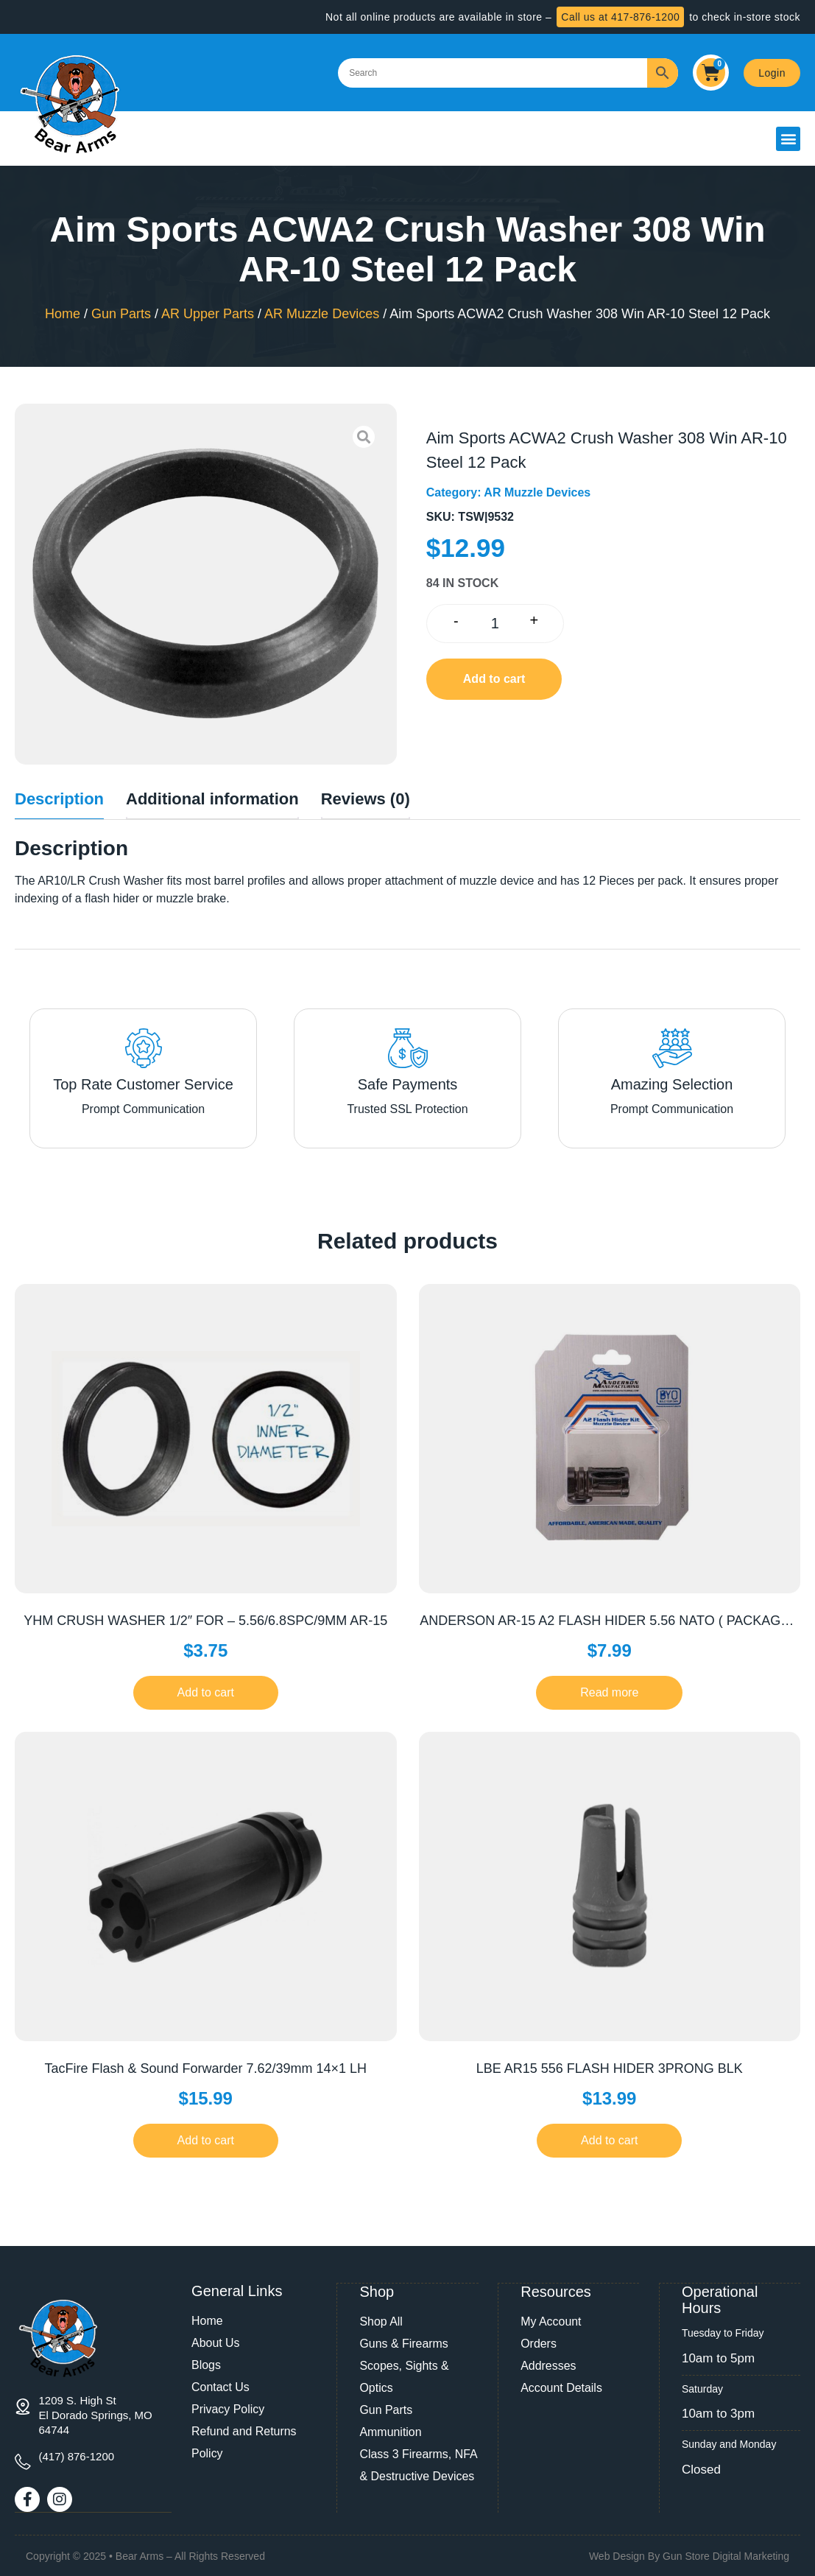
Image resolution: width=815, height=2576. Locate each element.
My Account (551, 2320)
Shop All (381, 2320)
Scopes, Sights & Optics (404, 2376)
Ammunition (390, 2431)
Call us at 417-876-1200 (620, 17)
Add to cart (494, 679)
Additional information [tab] (212, 799)
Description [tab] (59, 799)
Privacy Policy (228, 2409)
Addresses (548, 2365)
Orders (539, 2343)
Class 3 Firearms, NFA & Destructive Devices (418, 2464)
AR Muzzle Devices (321, 313)
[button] (788, 139)
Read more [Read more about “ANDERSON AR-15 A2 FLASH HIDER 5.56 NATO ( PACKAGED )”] (609, 1692)
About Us (215, 2343)
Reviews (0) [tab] (365, 799)
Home (62, 313)
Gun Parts (121, 313)
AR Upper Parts (207, 313)
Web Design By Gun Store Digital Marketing (689, 2555)
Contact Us (220, 2387)
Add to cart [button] (205, 1692)
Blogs (206, 2365)
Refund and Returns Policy (244, 2442)
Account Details (561, 2387)
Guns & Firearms (403, 2343)
